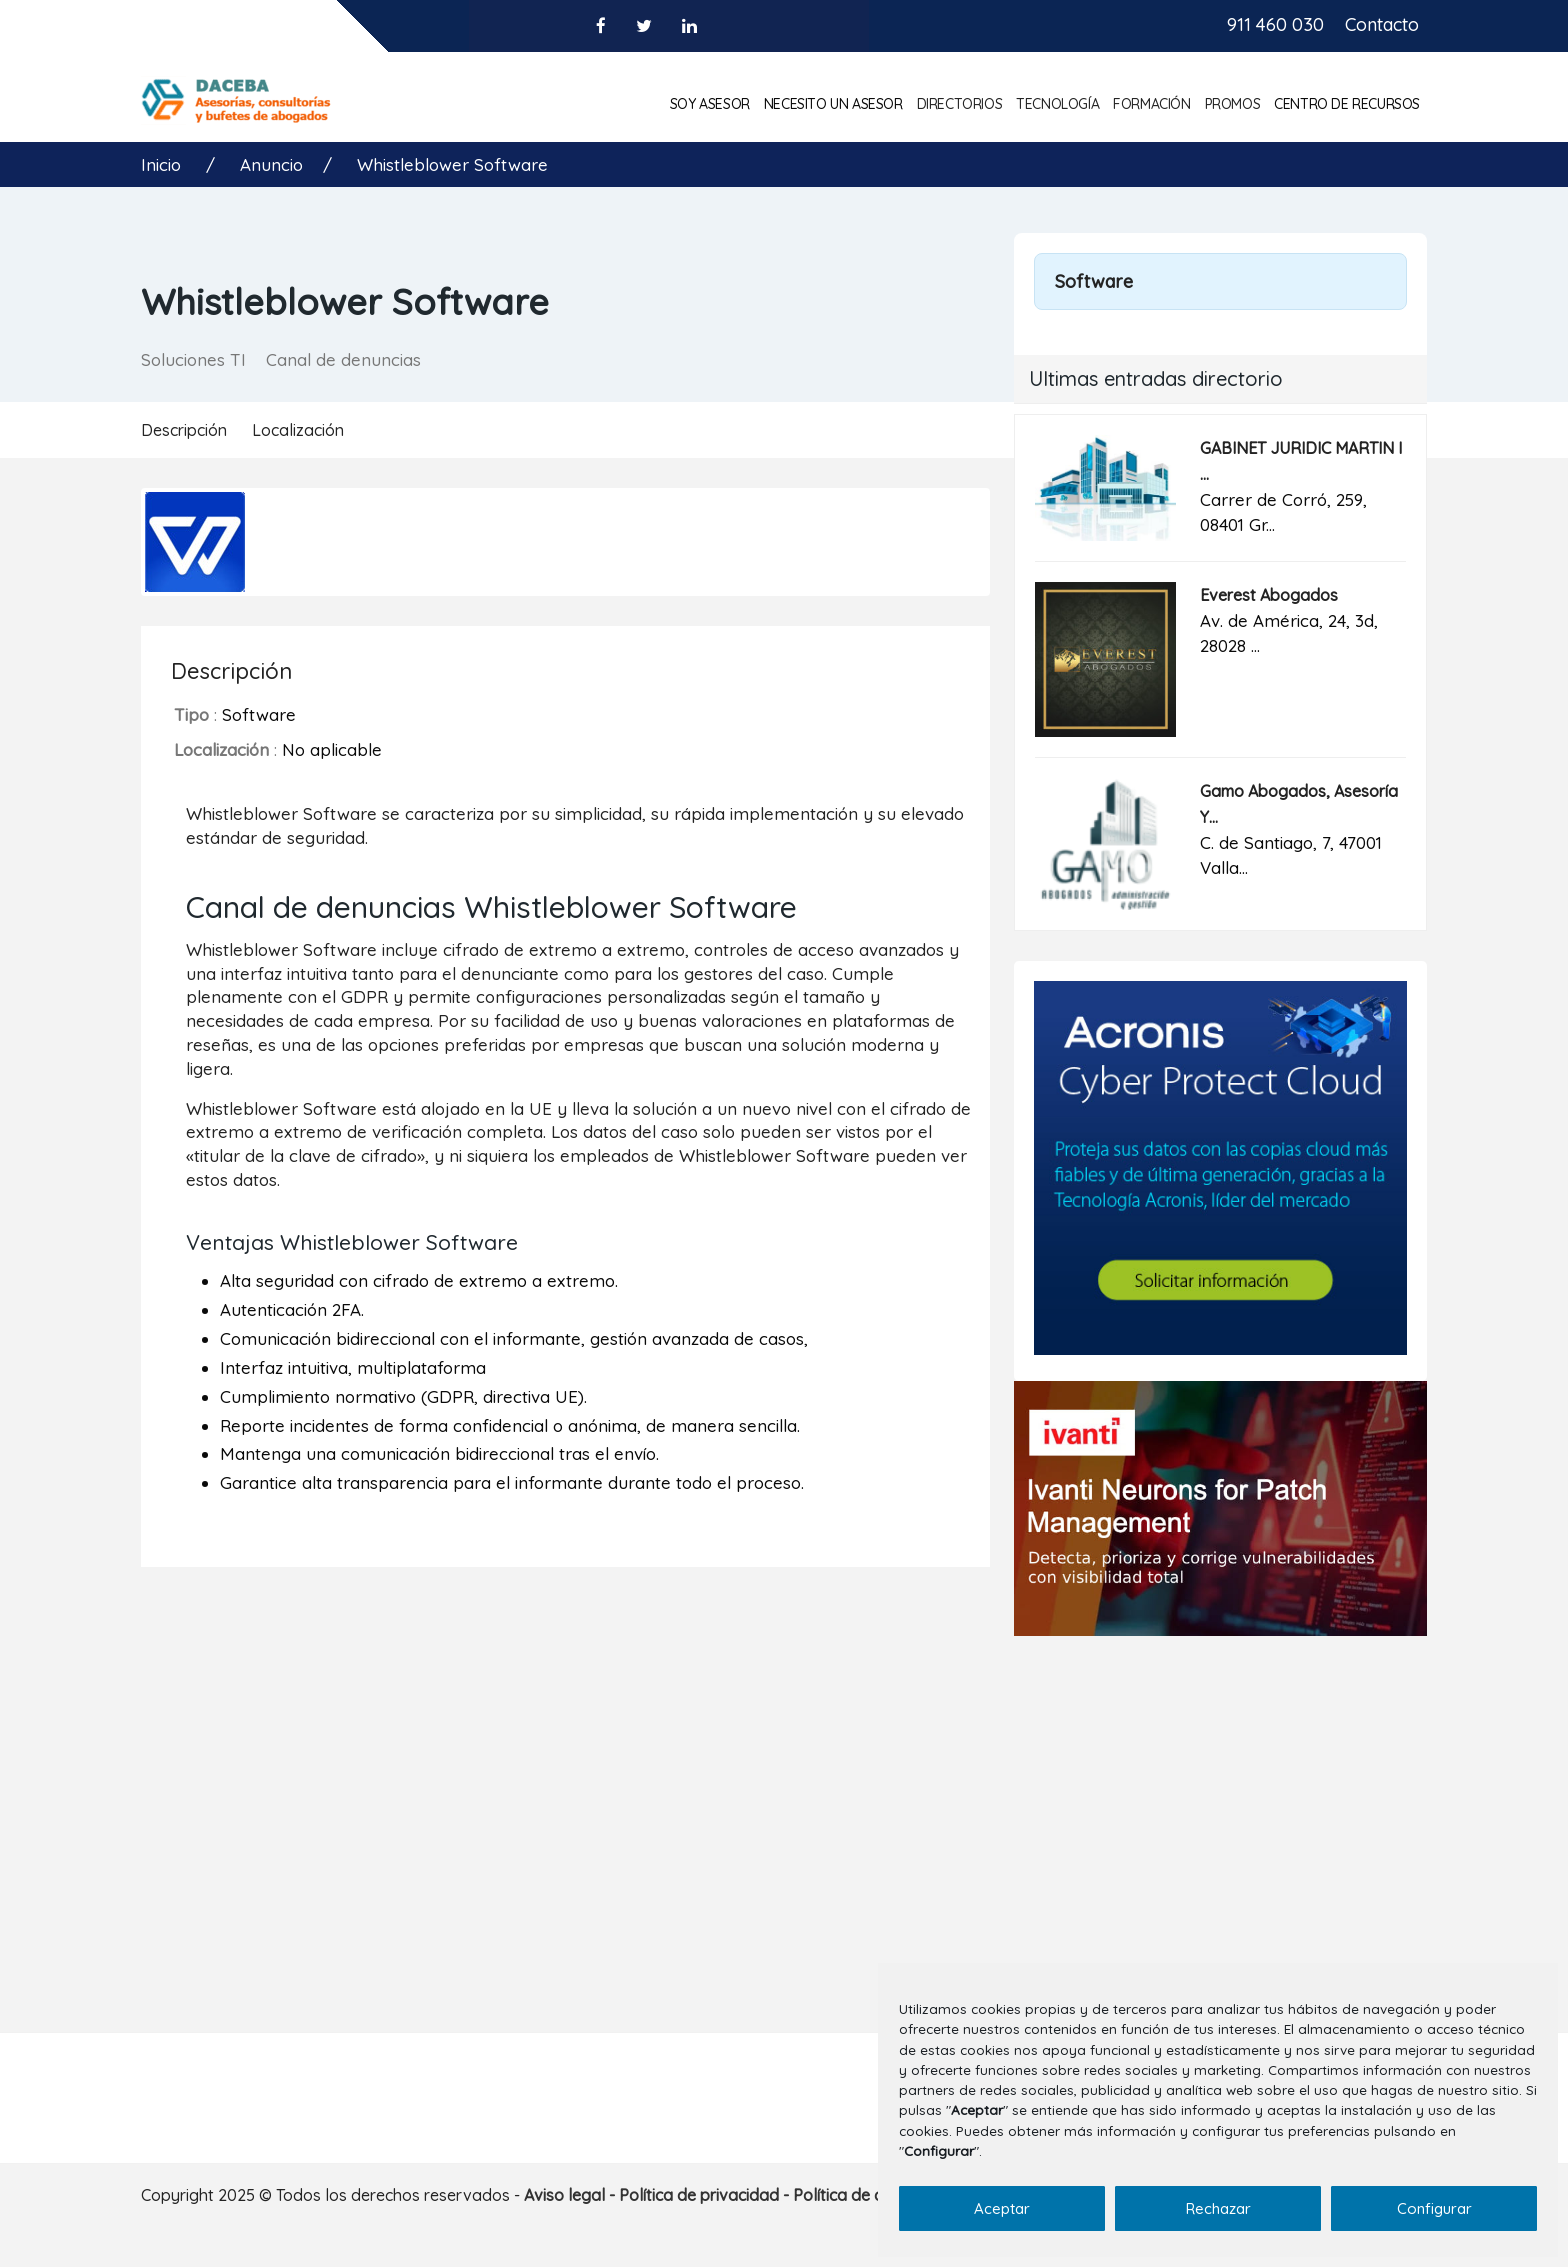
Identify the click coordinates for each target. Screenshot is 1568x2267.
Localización (298, 430)
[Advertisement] (1220, 1812)
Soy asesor (710, 104)
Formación (1151, 104)
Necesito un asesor (833, 104)
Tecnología (1057, 104)
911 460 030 (1275, 24)
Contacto (1382, 24)
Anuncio (271, 164)
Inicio (163, 164)
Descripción (184, 430)
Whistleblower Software (452, 164)
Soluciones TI (193, 359)
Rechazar (1218, 2208)
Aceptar (1002, 2208)
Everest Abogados (1269, 595)
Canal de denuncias (343, 359)
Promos (1233, 104)
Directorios (960, 104)
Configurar (1434, 2208)
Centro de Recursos (1347, 104)
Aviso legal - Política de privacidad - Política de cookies (727, 2195)
